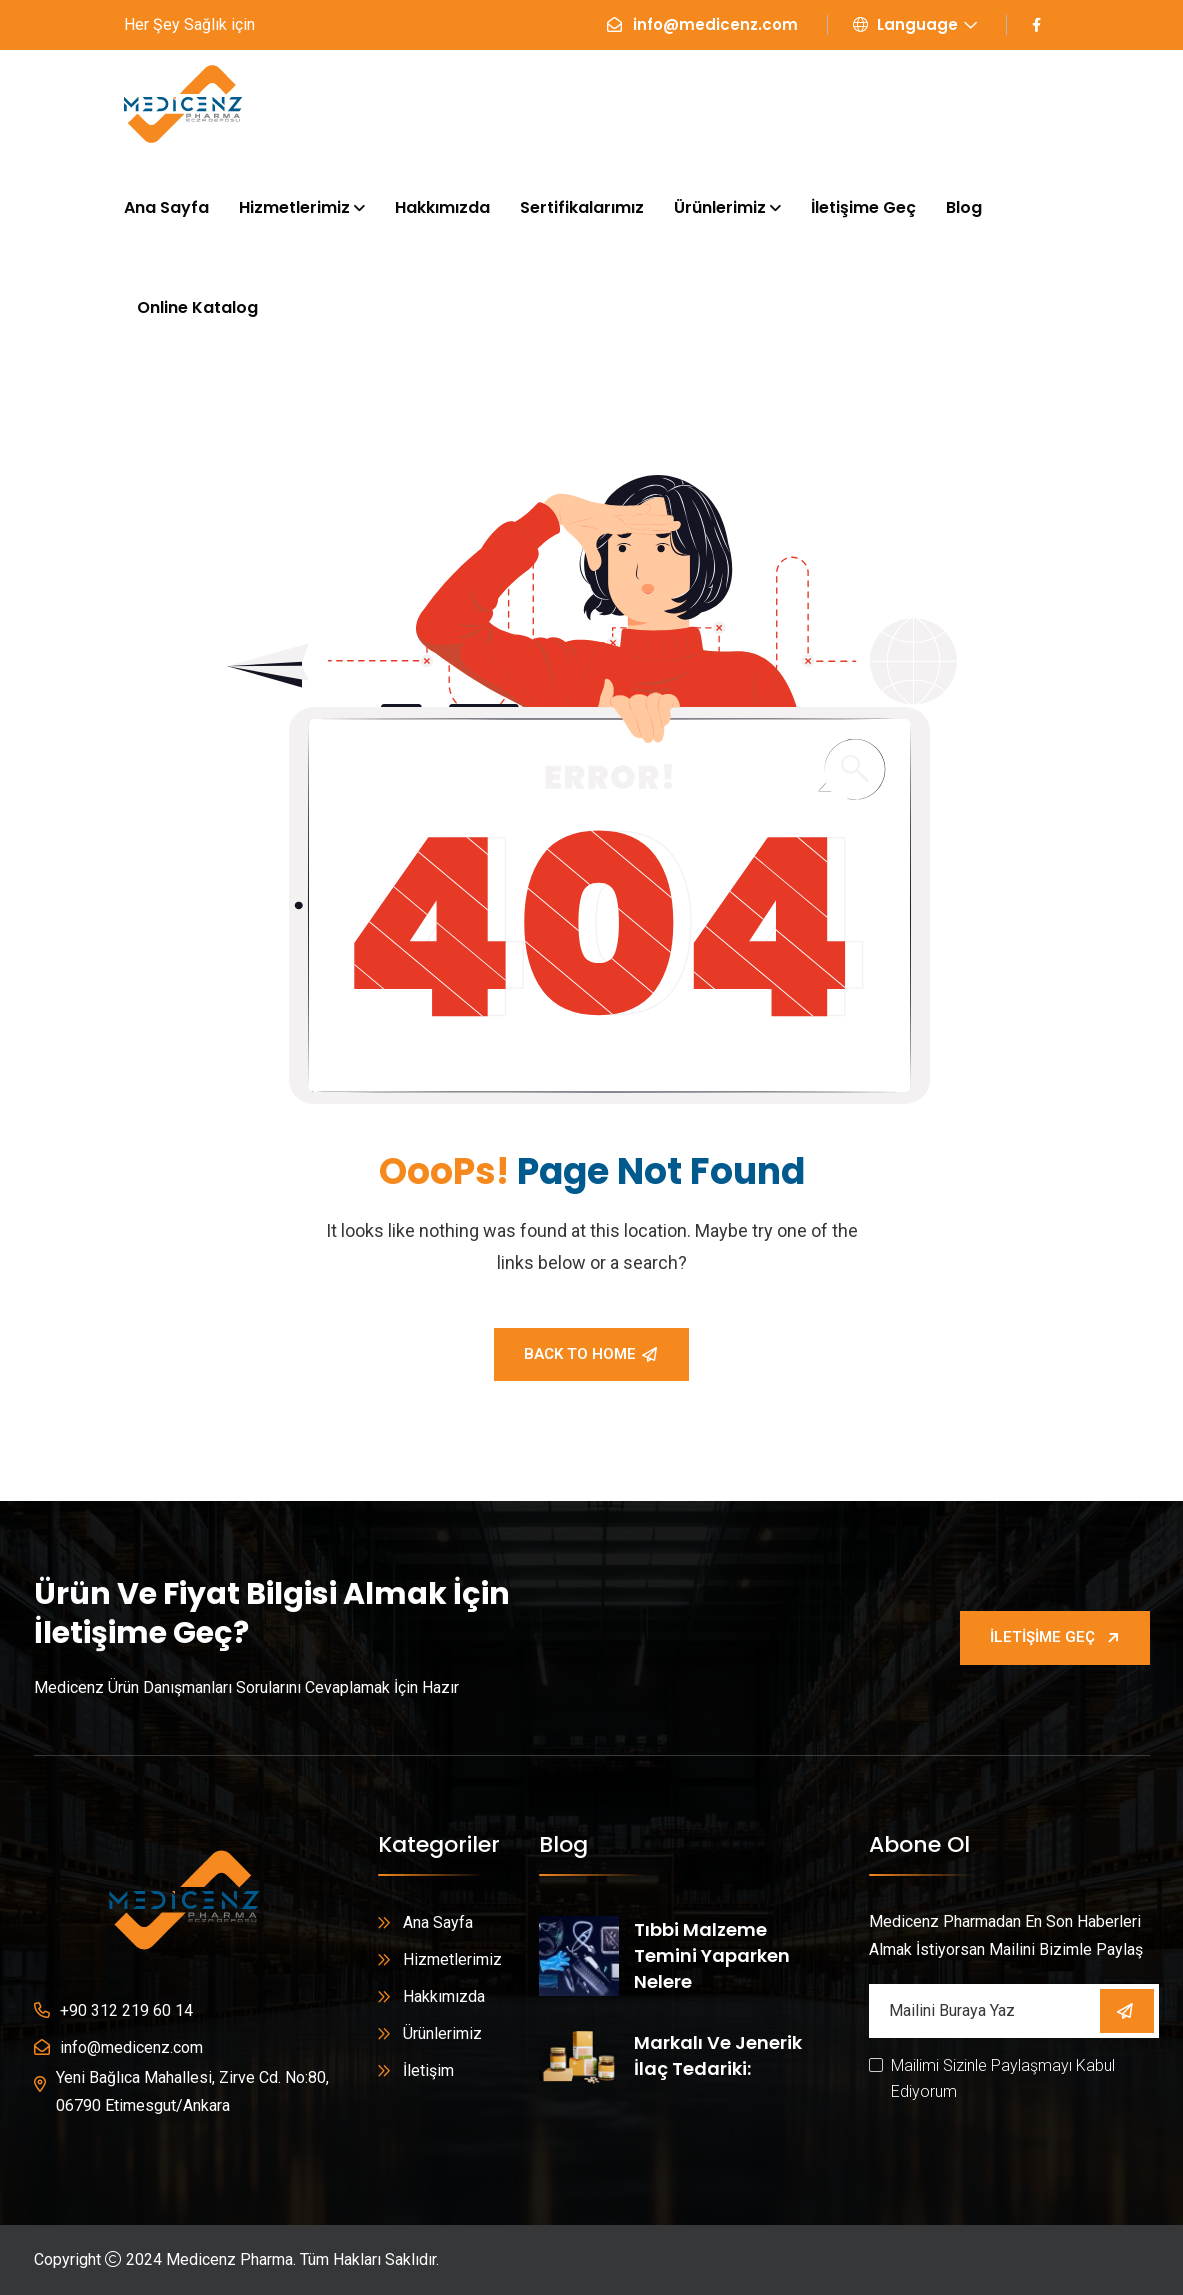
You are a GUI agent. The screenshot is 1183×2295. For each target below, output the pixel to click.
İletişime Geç (863, 207)
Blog (964, 207)
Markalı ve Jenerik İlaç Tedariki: (718, 2055)
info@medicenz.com (715, 24)
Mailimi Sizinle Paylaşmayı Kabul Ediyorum (1003, 2078)
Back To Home (590, 1354)
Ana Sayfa (166, 207)
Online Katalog (197, 307)
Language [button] (905, 24)
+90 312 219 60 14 (126, 2010)
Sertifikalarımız (582, 207)
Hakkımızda (442, 207)
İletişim (428, 2070)
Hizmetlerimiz (294, 207)
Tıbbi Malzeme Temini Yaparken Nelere (712, 1955)
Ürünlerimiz (720, 207)
